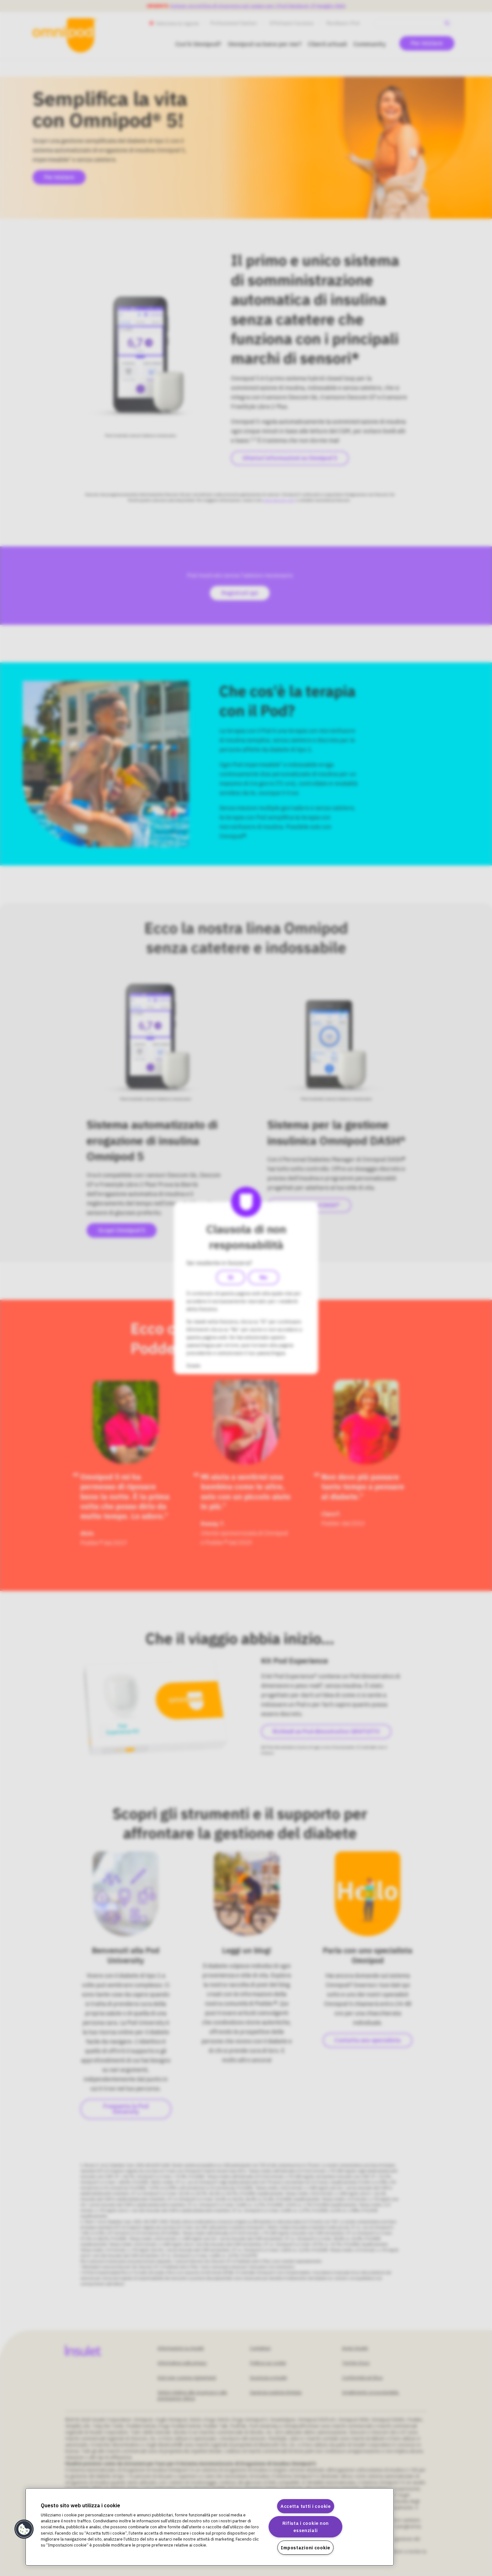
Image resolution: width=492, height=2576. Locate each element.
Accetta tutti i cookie (306, 2506)
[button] (24, 2529)
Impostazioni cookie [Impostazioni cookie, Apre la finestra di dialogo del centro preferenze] (305, 2548)
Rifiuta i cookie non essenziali (305, 2526)
